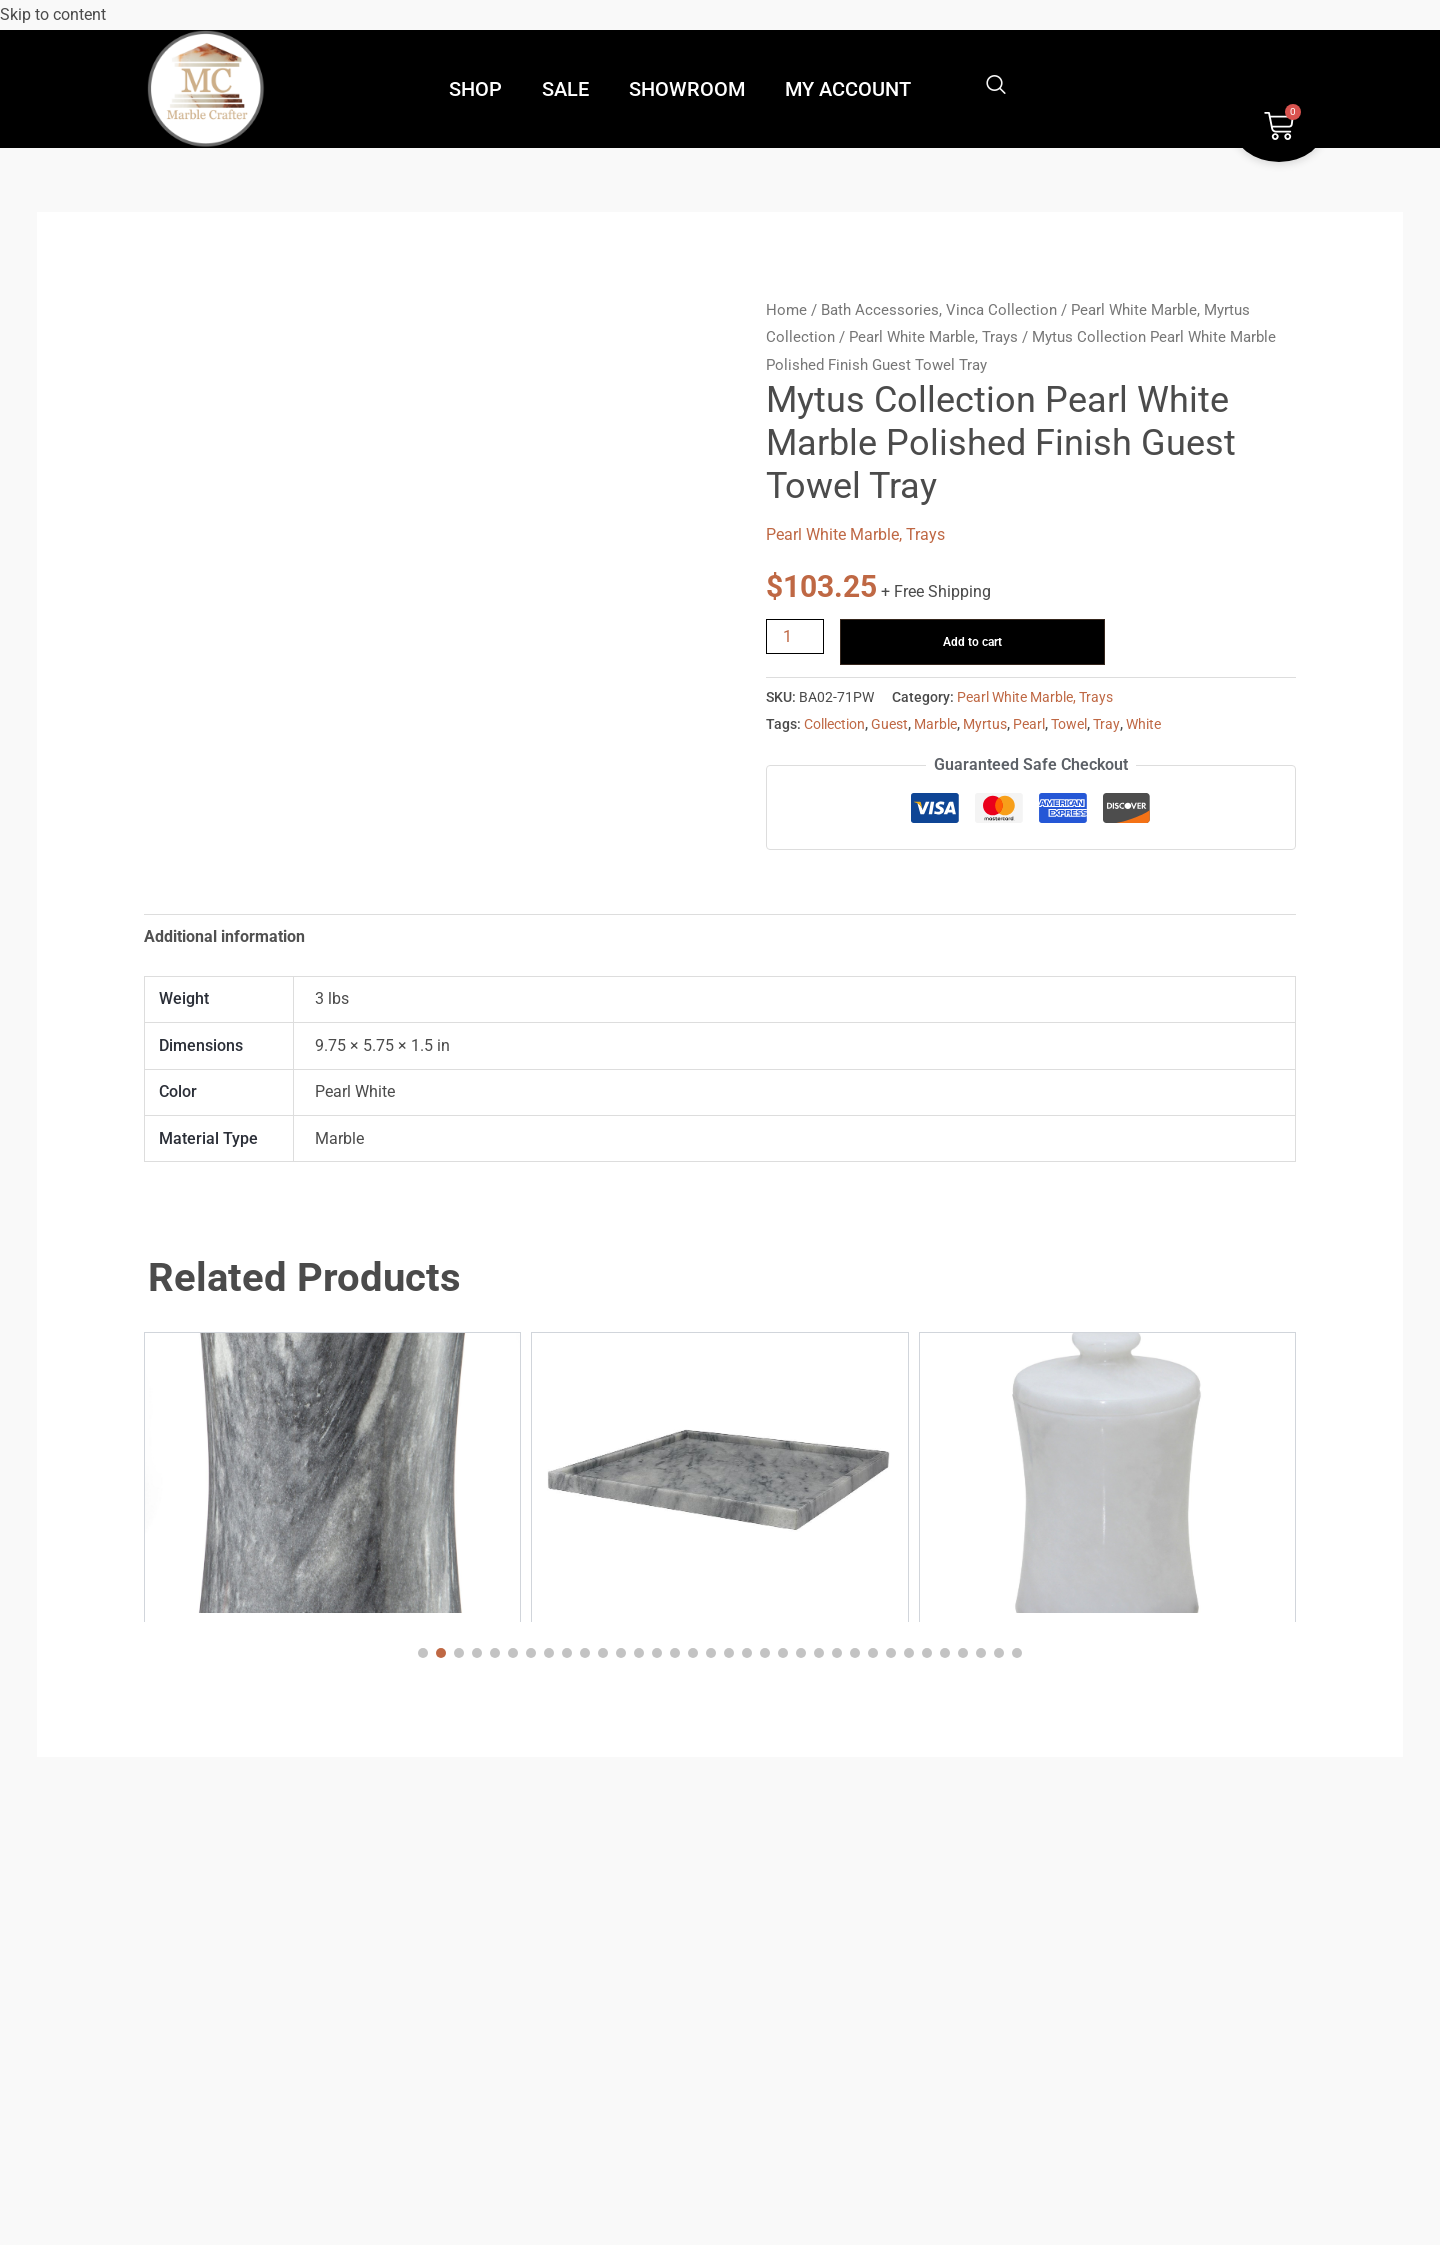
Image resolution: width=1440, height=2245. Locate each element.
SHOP (475, 89)
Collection (834, 724)
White (1143, 724)
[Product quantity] (795, 636)
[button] (423, 1653)
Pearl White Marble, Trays (933, 337)
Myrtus (985, 724)
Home (786, 310)
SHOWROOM (687, 89)
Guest (889, 724)
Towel (1069, 724)
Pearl (1029, 724)
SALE (565, 89)
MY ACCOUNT (848, 89)
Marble (935, 724)
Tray (1106, 724)
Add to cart (972, 642)
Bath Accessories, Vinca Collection (939, 310)
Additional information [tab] (224, 936)
